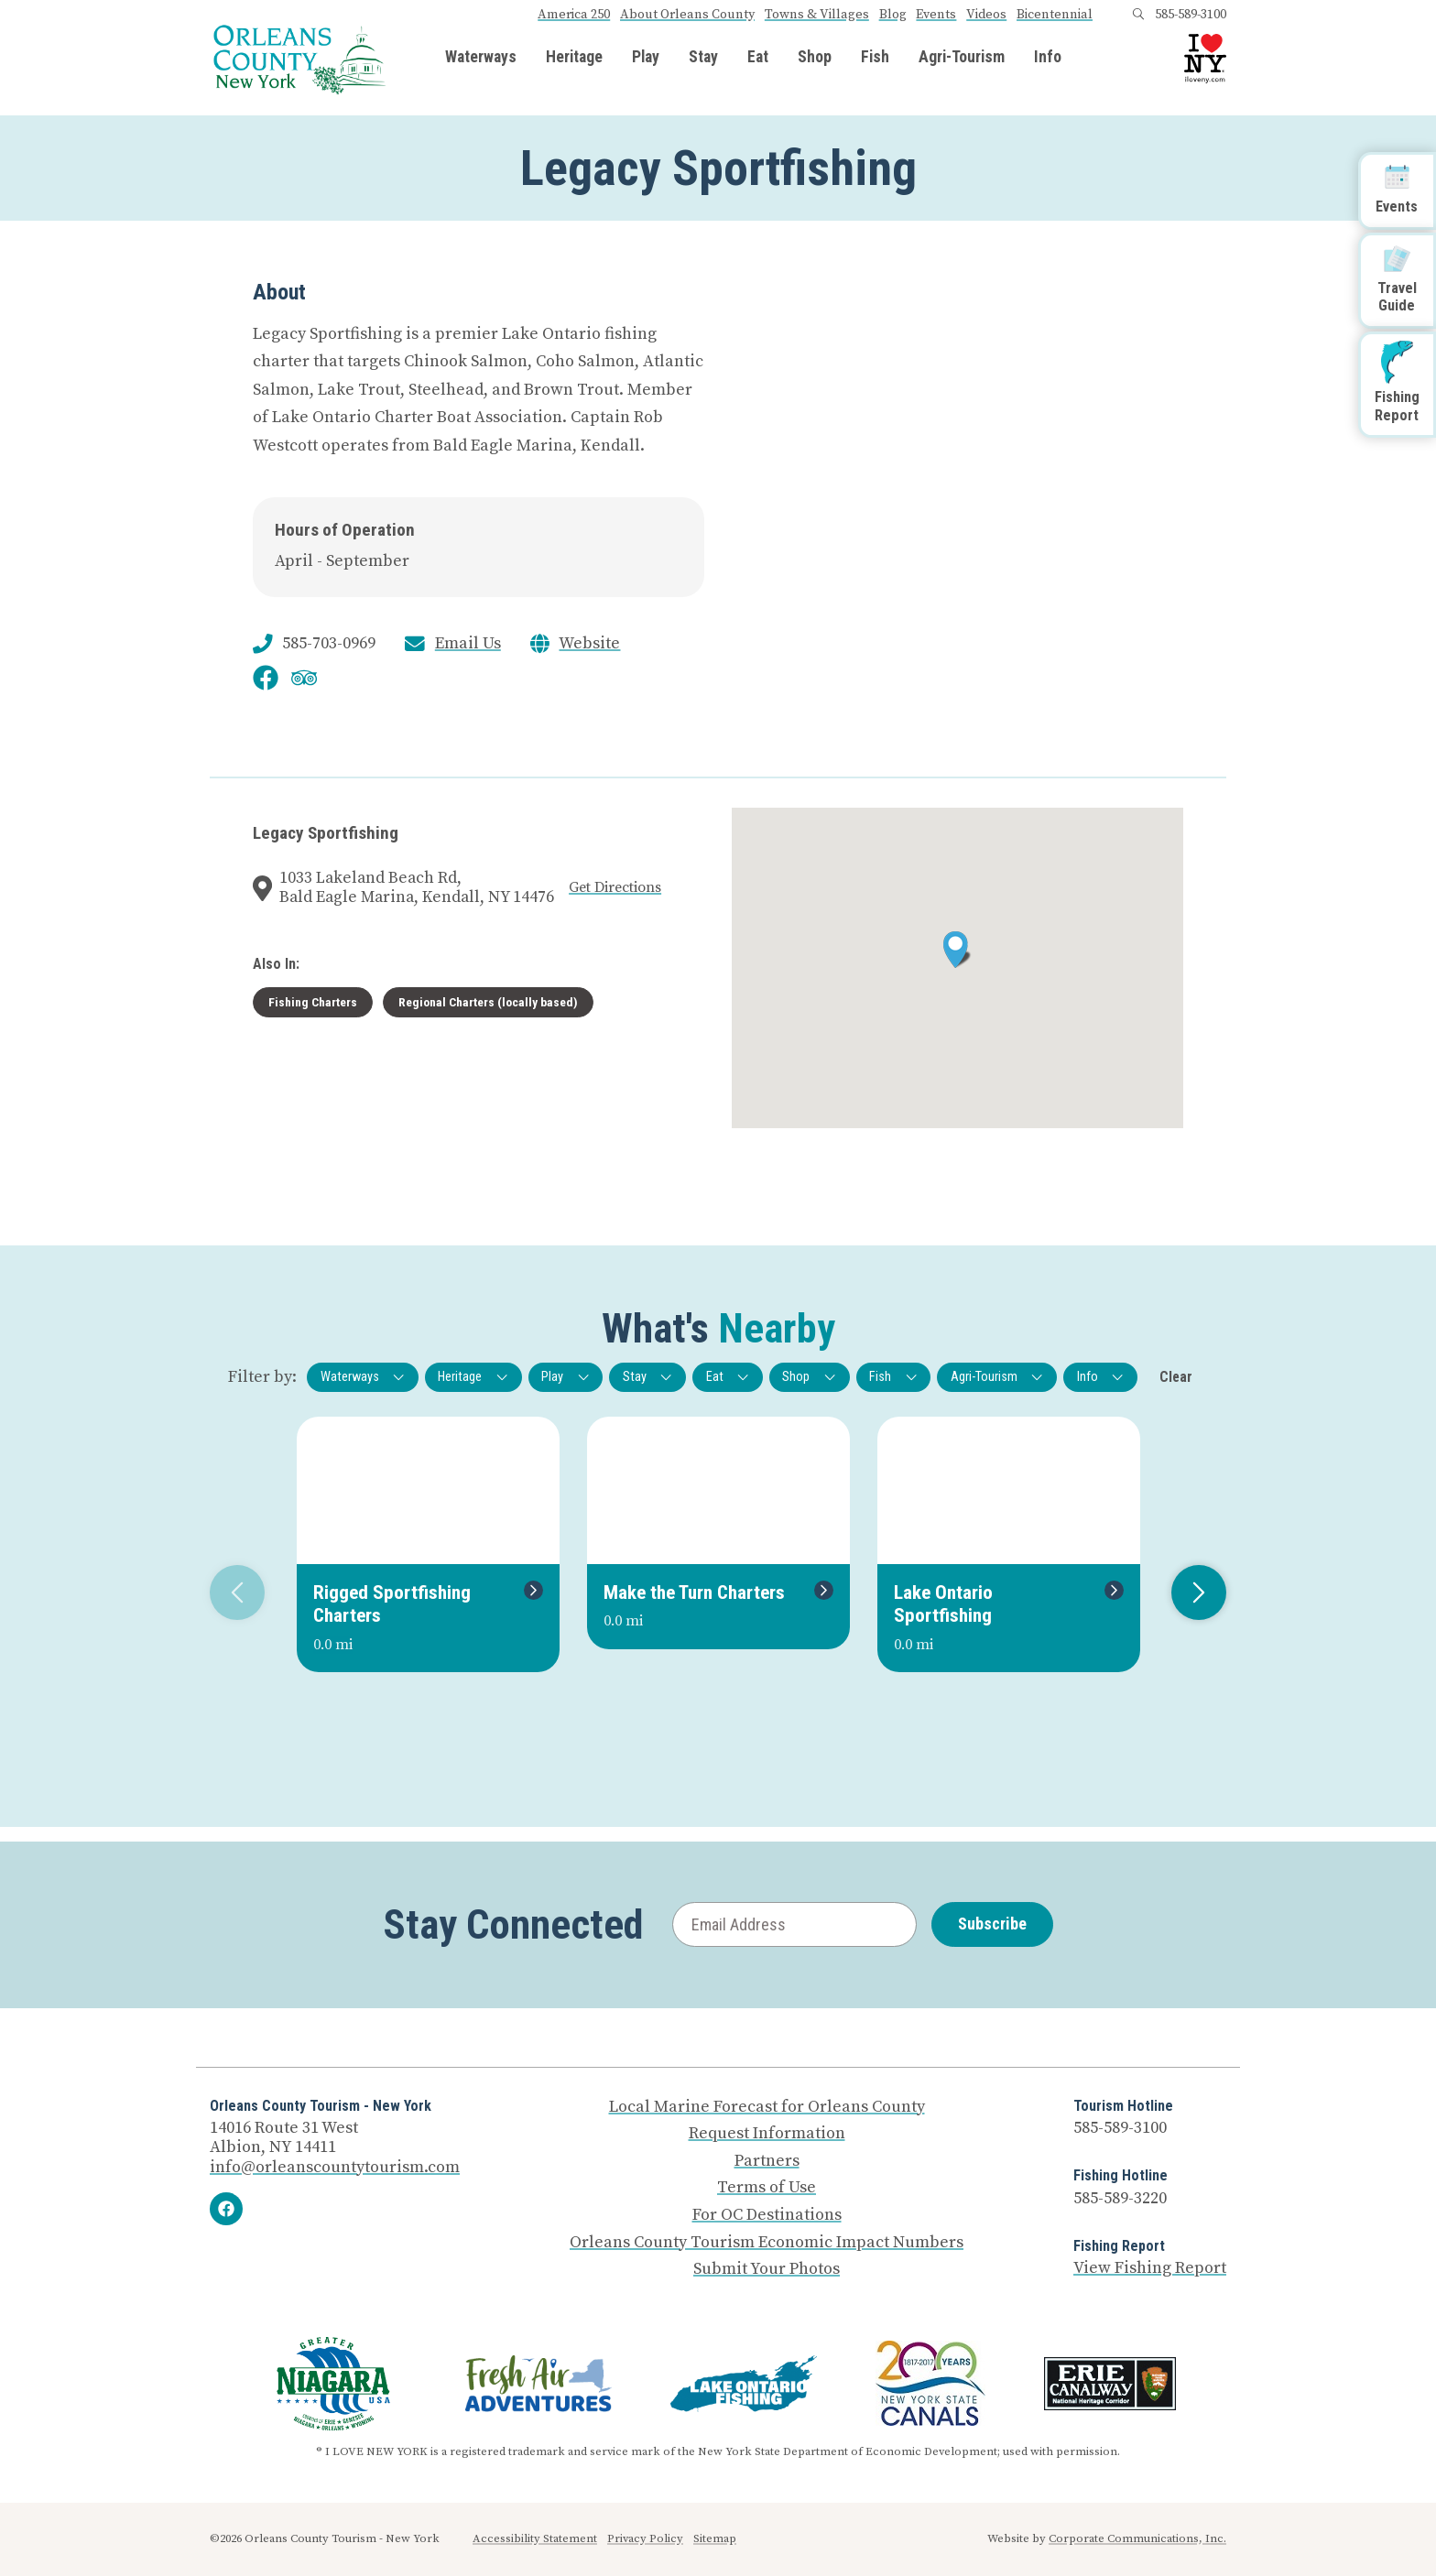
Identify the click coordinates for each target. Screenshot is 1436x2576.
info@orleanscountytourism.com (335, 2167)
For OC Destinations (767, 2215)
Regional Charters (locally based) (488, 1002)
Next (1192, 1592)
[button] (957, 949)
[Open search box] (1138, 14)
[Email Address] (794, 1924)
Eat (757, 58)
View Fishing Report (1149, 2267)
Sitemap (714, 2538)
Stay (703, 58)
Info (1047, 58)
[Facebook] (226, 2208)
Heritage (574, 58)
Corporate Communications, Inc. (1137, 2538)
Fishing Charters (312, 1002)
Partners (767, 2161)
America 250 (574, 14)
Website (589, 644)
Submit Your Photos (766, 2269)
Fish (875, 58)
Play (645, 58)
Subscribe (992, 1923)
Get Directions (615, 887)
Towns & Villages (817, 14)
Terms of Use (766, 2188)
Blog (893, 14)
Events (936, 14)
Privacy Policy (645, 2538)
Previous (230, 1592)
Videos (986, 14)
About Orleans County (687, 14)
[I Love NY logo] (1205, 59)
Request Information (767, 2134)
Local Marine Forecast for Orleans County (767, 2107)
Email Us (468, 644)
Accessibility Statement (535, 2538)
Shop (815, 58)
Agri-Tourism (962, 58)
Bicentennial (1055, 14)
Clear (1175, 1377)
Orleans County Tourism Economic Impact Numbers (766, 2243)
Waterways (481, 58)
